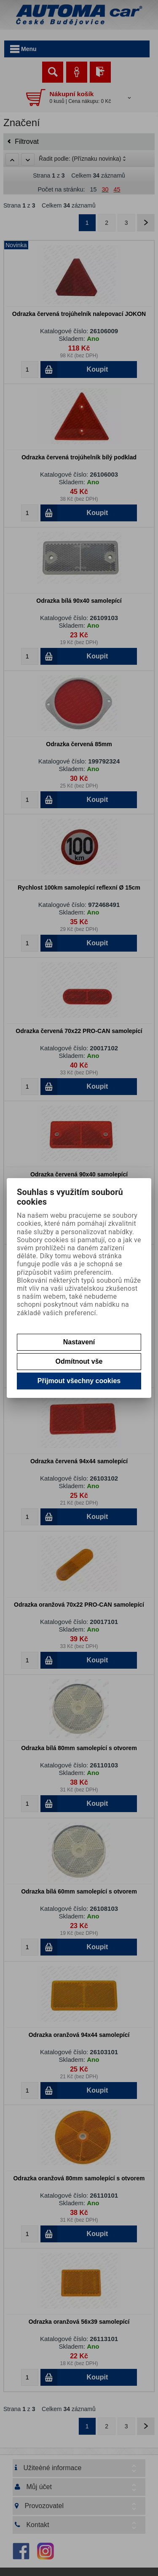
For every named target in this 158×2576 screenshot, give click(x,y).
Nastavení (79, 1342)
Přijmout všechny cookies (79, 1380)
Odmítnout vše (78, 1361)
